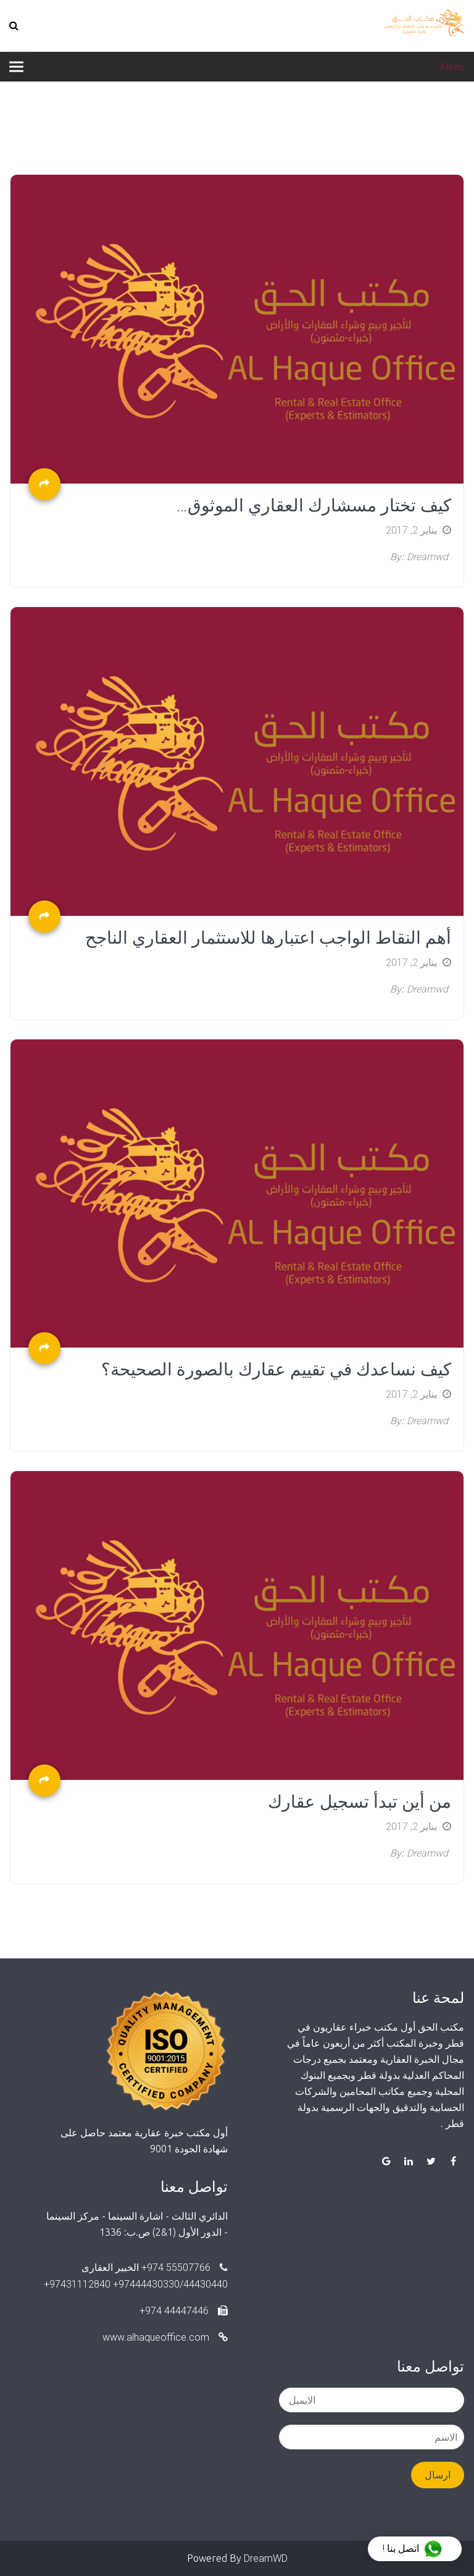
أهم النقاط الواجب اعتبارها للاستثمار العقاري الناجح (268, 938)
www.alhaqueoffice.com (165, 2337)
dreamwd (427, 557)
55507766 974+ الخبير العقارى (154, 2267)
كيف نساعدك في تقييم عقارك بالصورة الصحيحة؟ (276, 1370)
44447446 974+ (183, 2311)
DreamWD (266, 2558)
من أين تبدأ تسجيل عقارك (359, 1802)
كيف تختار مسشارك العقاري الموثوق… (314, 506)
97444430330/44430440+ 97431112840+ (136, 2284)
